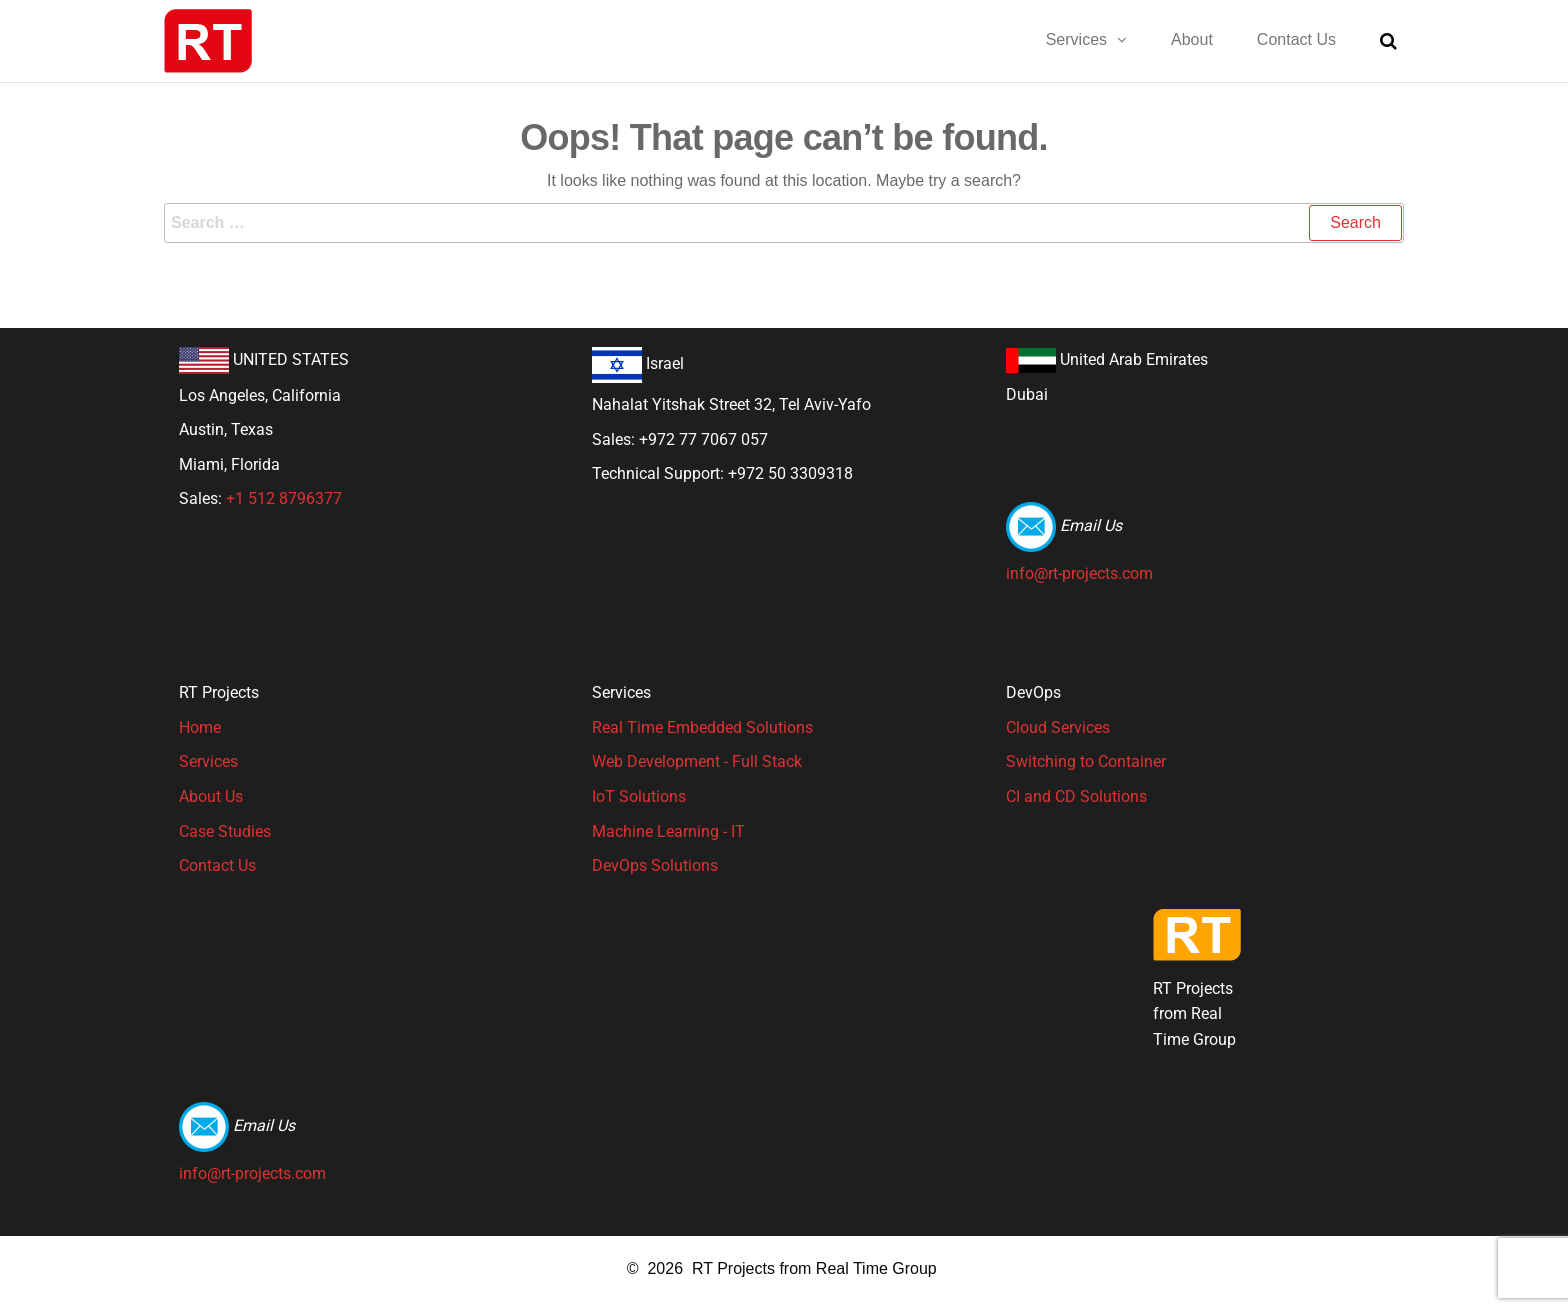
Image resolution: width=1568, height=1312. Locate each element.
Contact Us (217, 865)
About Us (211, 796)
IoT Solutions (639, 796)
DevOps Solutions (655, 865)
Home (200, 727)
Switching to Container (1086, 761)
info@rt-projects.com (1079, 573)
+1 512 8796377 (284, 498)
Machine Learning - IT (668, 831)
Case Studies (225, 831)
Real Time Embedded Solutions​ (702, 727)
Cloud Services (1058, 727)
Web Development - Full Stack (697, 761)
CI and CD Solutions (1076, 796)
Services (208, 761)
